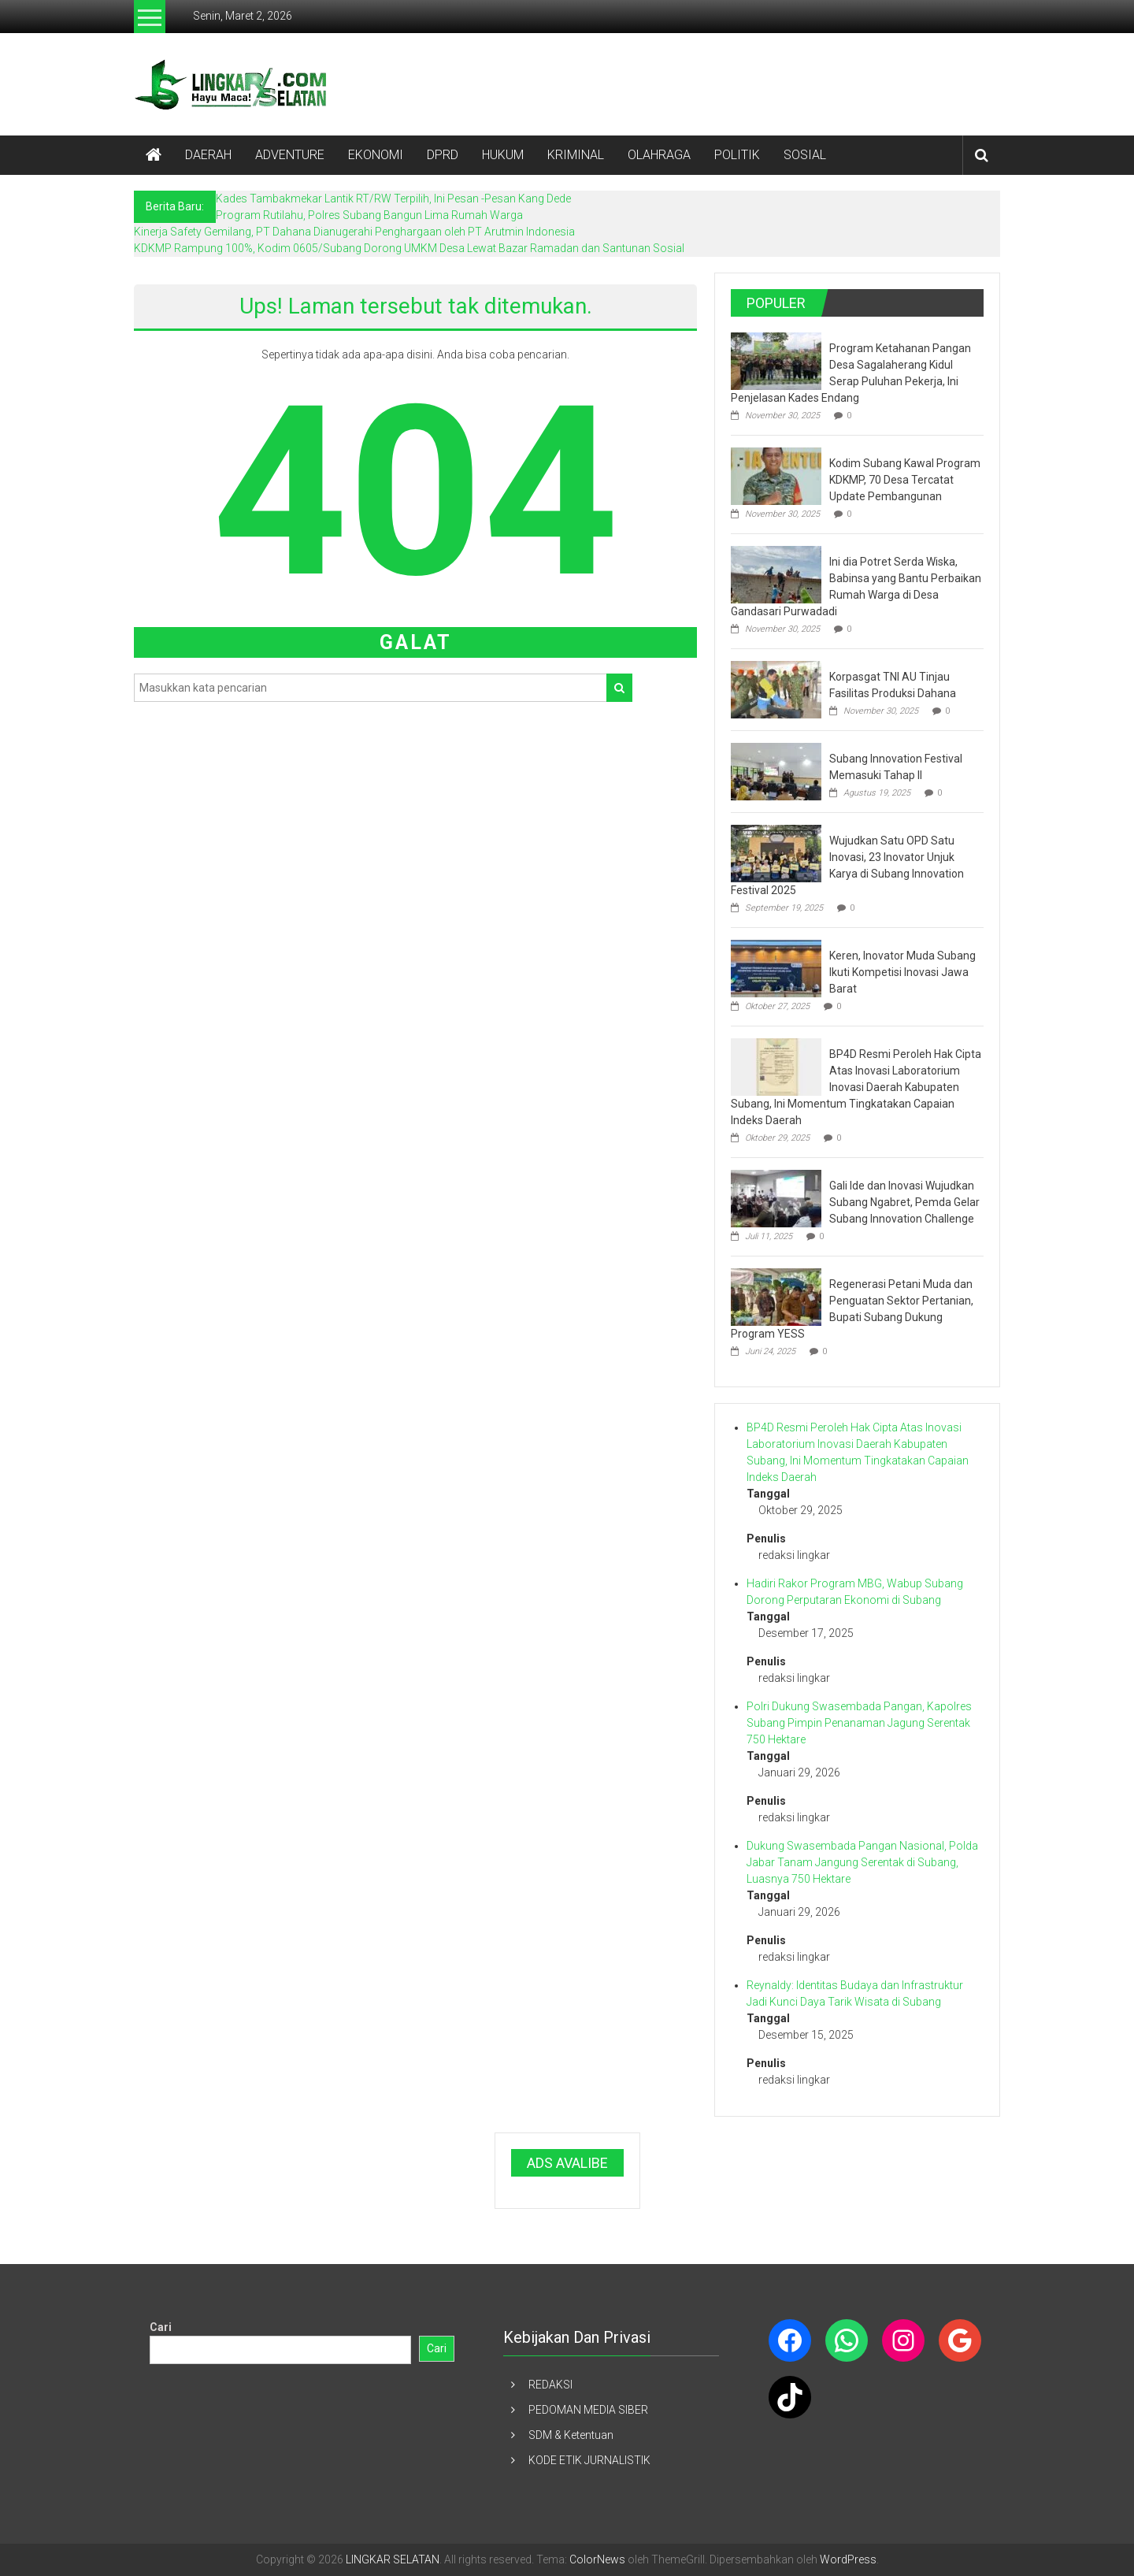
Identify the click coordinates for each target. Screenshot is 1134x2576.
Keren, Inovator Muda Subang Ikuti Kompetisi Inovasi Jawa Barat (902, 972)
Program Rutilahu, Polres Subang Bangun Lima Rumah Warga (369, 215)
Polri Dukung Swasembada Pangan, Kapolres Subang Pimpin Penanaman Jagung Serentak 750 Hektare (859, 1723)
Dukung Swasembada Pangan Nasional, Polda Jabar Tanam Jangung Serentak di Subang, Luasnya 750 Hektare (862, 1862)
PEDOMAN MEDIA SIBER (588, 2409)
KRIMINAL (575, 154)
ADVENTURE (289, 154)
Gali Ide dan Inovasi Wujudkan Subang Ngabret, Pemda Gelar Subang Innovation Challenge (904, 1202)
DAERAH (208, 154)
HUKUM (503, 154)
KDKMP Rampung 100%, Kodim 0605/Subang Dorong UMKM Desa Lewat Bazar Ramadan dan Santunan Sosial (409, 248)
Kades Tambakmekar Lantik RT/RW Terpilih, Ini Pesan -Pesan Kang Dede (393, 198)
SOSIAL (805, 154)
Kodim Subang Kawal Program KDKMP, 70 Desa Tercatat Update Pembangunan (904, 480)
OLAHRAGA (659, 154)
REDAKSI (550, 2384)
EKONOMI (375, 154)
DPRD (442, 154)
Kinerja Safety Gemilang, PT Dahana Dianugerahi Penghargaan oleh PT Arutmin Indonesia (354, 231)
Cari (161, 2327)
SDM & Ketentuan (570, 2435)
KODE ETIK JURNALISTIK (589, 2460)
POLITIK (737, 154)
